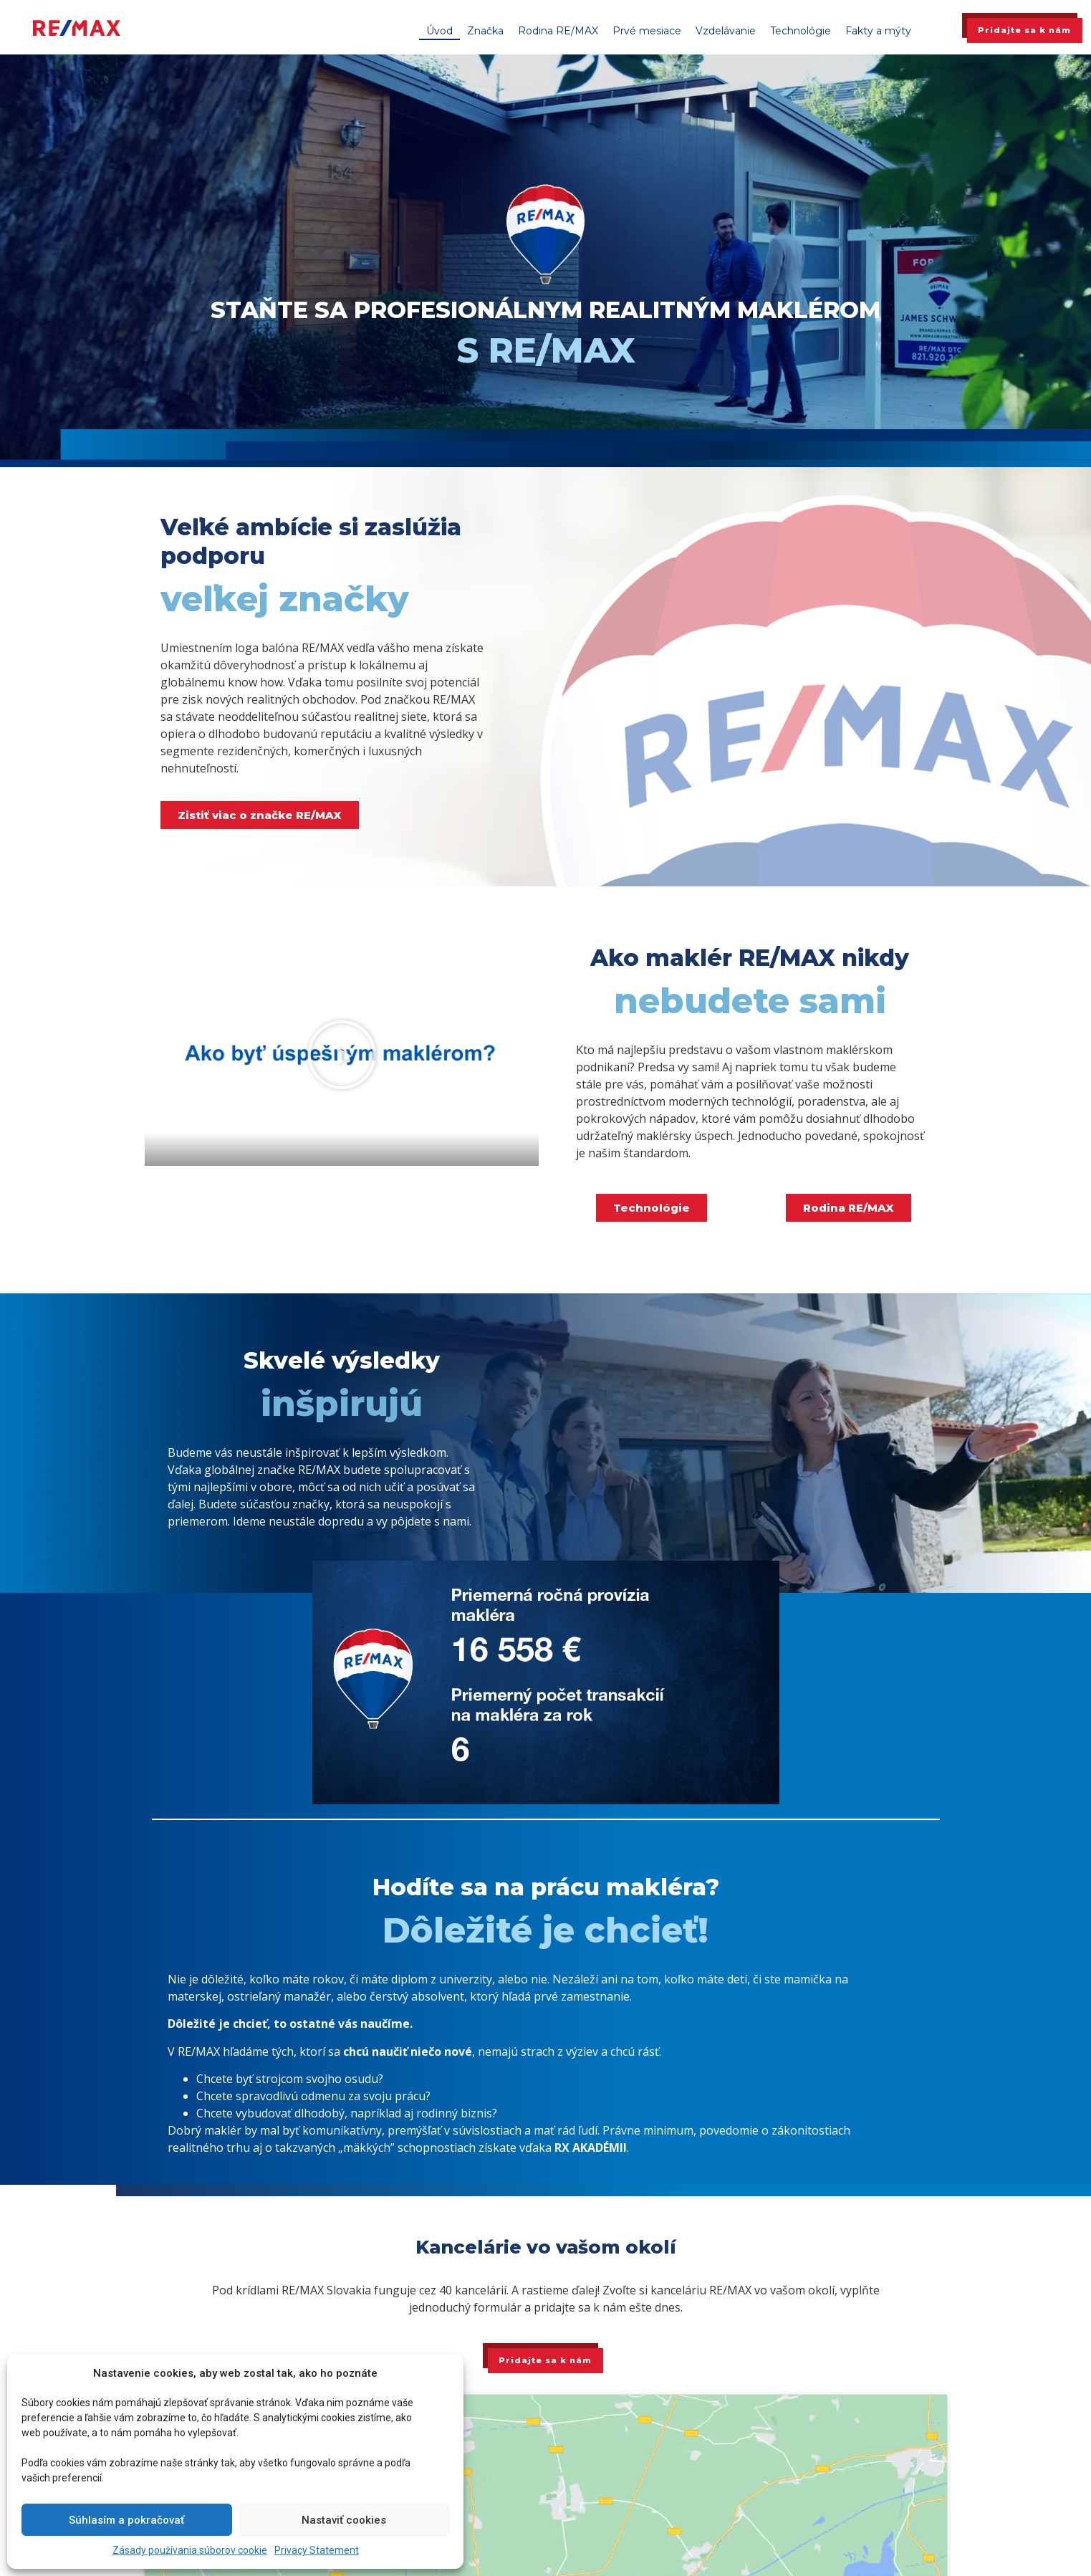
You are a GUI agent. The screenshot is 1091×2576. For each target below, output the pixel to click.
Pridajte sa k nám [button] (1024, 30)
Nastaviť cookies (344, 2520)
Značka (485, 30)
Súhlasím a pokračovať (126, 2520)
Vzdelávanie (726, 30)
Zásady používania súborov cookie (189, 2550)
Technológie (800, 30)
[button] (342, 1055)
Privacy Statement (316, 2550)
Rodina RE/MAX (558, 30)
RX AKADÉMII (590, 2147)
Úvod (439, 30)
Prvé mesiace (646, 30)
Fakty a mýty (878, 30)
